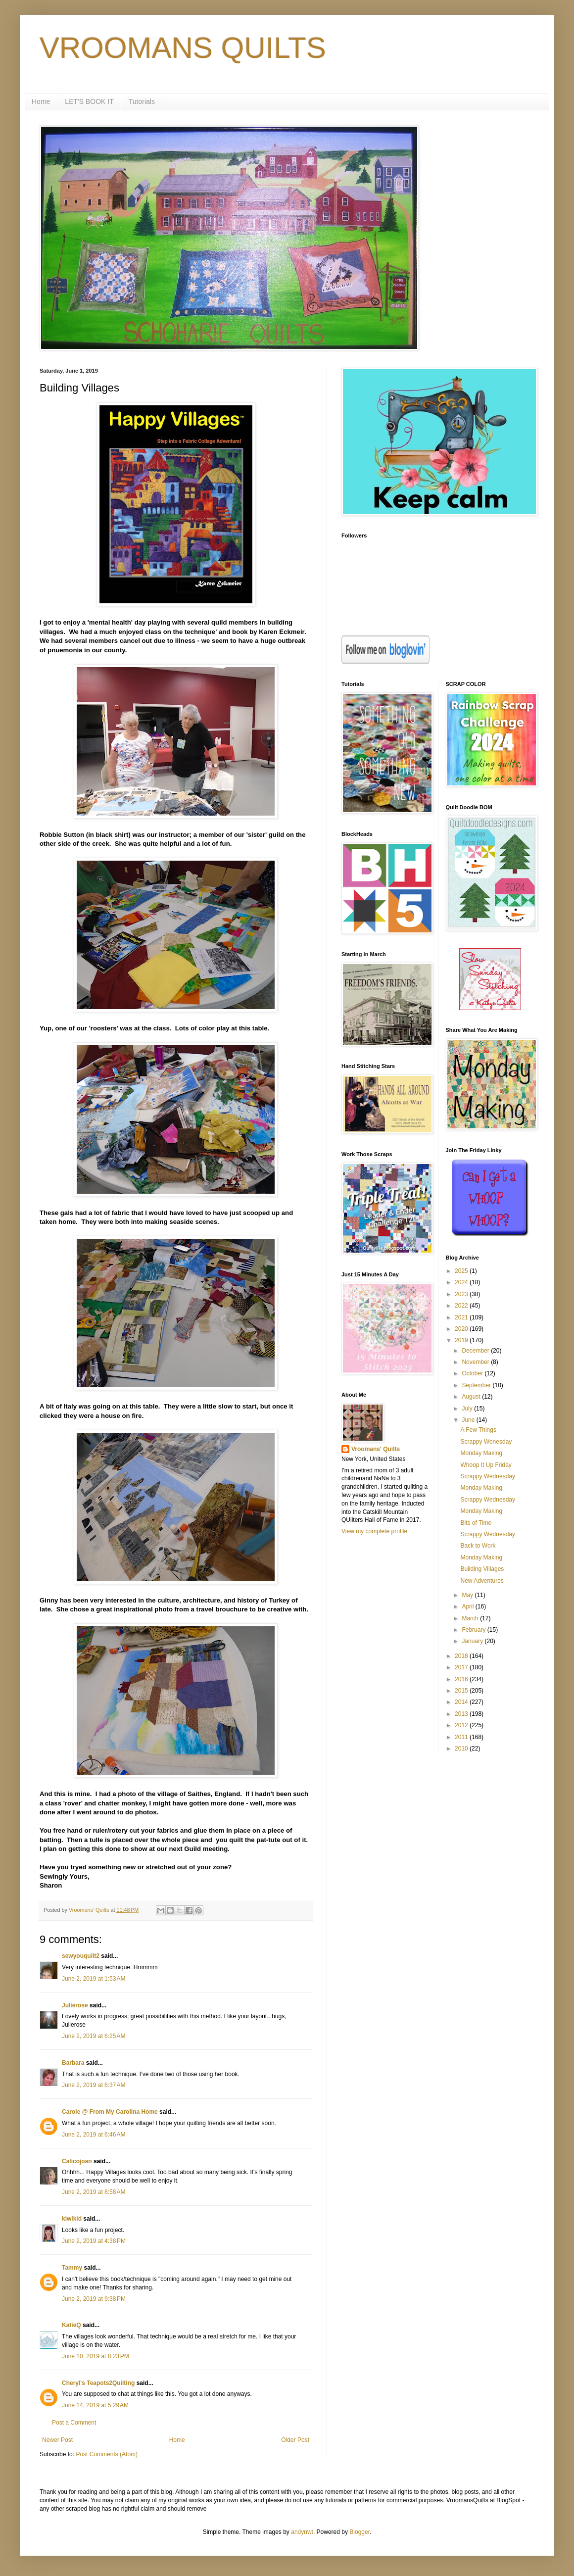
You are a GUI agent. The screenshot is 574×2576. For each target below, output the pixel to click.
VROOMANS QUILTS (183, 47)
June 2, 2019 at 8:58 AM (93, 2191)
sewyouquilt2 (80, 1955)
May (468, 1595)
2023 (462, 1294)
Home (41, 101)
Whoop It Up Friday (485, 1464)
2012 (462, 1725)
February (474, 1629)
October (473, 1373)
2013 (462, 1713)
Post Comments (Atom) (107, 2454)
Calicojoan (77, 2161)
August (472, 1396)
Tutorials (142, 101)
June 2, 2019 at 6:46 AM (93, 2134)
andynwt (302, 2531)
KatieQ (71, 2325)
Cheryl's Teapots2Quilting (98, 2383)
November (476, 1362)
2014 (462, 1702)
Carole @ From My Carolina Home (110, 2111)
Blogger (359, 2531)
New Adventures (481, 1580)
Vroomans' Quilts (375, 1449)
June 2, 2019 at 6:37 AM (93, 2085)
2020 (462, 1328)
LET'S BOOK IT (89, 101)
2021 (462, 1317)
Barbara (73, 2062)
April (468, 1606)
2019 (462, 1340)
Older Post (295, 2439)
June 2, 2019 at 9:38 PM (94, 2298)
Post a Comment (74, 2422)
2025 (462, 1270)
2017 (462, 1667)
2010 (462, 1748)
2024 (462, 1282)
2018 (462, 1656)
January (473, 1641)
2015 (462, 1690)
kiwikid (72, 2218)
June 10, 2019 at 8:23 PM (95, 2356)
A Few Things (478, 1429)
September (477, 1385)
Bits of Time (475, 1522)
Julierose (75, 2005)
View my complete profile (374, 1531)
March (471, 1618)
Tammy (72, 2267)
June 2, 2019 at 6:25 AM (93, 2036)
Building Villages (482, 1568)
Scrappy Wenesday (486, 1441)
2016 (462, 1679)
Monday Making (481, 1453)
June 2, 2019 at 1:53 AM (93, 1978)
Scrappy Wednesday (487, 1476)
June (469, 1419)
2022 (462, 1305)
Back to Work (477, 1545)
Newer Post (57, 2439)
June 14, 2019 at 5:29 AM (95, 2405)
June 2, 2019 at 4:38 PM (94, 2240)
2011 (462, 1737)
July (468, 1408)
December (476, 1350)
